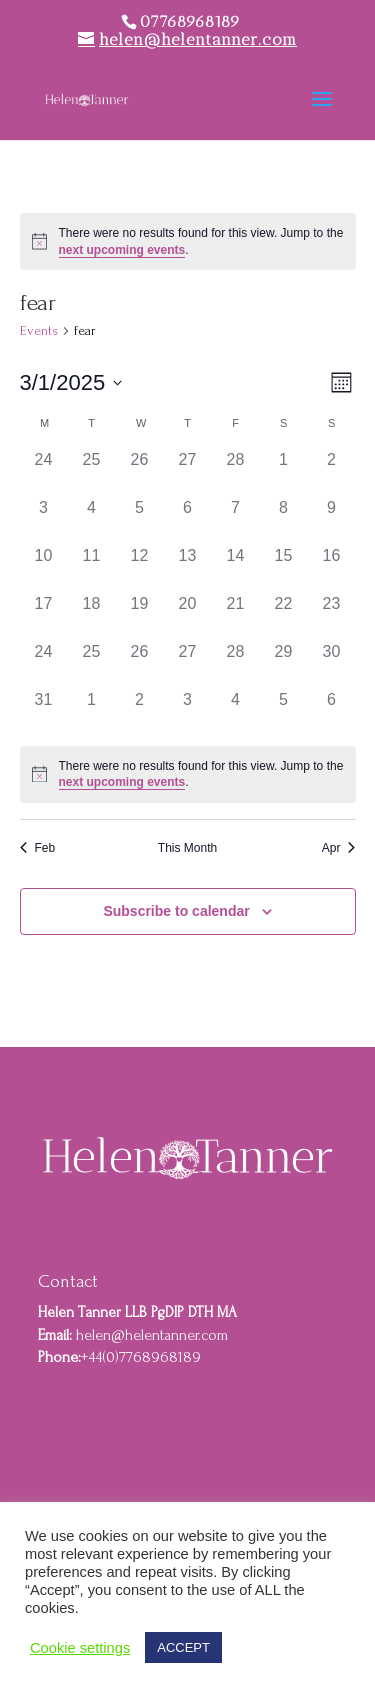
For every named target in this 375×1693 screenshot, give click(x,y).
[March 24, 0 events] (44, 664)
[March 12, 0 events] (140, 568)
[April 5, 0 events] (284, 712)
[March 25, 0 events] (92, 664)
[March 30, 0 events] (332, 664)
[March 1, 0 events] (284, 472)
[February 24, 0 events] (44, 472)
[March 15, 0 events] (284, 568)
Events (39, 330)
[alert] (188, 241)
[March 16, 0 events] (332, 568)
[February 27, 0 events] (188, 472)
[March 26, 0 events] (140, 664)
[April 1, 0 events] (92, 712)
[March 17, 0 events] (44, 616)
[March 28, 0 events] (236, 664)
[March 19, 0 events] (140, 616)
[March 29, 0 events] (284, 664)
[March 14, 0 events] (236, 568)
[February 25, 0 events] (92, 472)
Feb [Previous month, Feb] (38, 848)
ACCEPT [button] (183, 1647)
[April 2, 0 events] (140, 712)
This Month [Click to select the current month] (187, 848)
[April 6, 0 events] (332, 712)
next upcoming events (122, 250)
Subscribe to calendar (176, 911)
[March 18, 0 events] (92, 616)
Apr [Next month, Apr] (339, 848)
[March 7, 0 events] (236, 520)
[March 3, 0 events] (44, 520)
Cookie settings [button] (80, 1648)
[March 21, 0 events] (236, 616)
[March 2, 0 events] (332, 472)
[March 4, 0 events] (92, 520)
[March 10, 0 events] (44, 568)
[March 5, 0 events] (140, 520)
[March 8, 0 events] (284, 520)
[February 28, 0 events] (236, 472)
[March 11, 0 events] (92, 568)
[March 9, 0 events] (332, 520)
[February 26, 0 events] (140, 472)
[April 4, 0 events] (236, 712)
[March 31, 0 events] (44, 712)
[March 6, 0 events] (188, 520)
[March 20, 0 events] (188, 616)
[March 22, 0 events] (284, 616)
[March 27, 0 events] (188, 664)
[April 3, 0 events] (188, 712)
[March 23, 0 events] (332, 616)
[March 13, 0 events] (188, 568)
